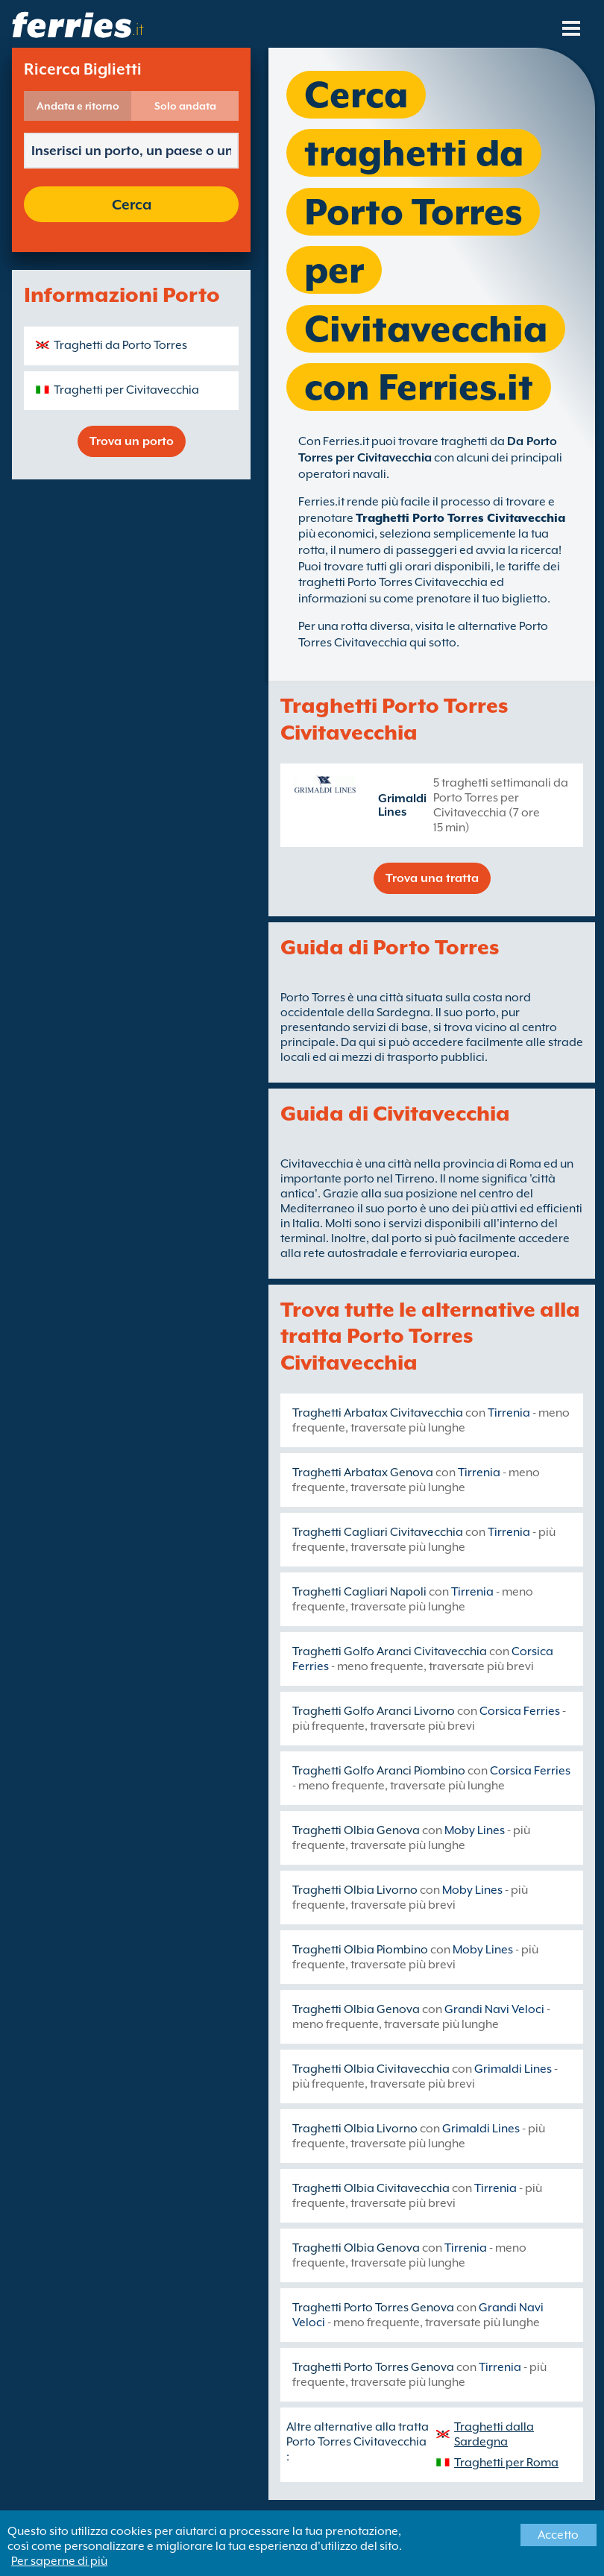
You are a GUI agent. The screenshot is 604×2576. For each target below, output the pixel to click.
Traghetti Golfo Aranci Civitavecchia (389, 1651)
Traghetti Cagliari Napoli (359, 1592)
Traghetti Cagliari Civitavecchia (377, 1532)
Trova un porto (131, 441)
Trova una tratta (432, 878)
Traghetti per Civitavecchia (126, 390)
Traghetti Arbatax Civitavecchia (377, 1413)
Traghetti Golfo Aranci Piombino (378, 1770)
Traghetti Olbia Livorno (355, 1890)
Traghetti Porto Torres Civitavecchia (460, 518)
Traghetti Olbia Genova (356, 1830)
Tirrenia (509, 1413)
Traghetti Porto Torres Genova (373, 2307)
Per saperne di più (59, 2561)
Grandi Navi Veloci (494, 2009)
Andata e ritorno (78, 106)
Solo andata (185, 106)
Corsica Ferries (519, 1711)
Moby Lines (474, 1830)
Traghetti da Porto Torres (120, 345)
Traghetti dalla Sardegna (494, 2434)
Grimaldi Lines (402, 805)
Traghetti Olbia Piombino (360, 1949)
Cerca (131, 204)
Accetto (558, 2535)
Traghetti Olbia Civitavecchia (371, 2069)
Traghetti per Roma (506, 2462)
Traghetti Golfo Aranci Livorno (373, 1711)
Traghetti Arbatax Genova (362, 1472)
